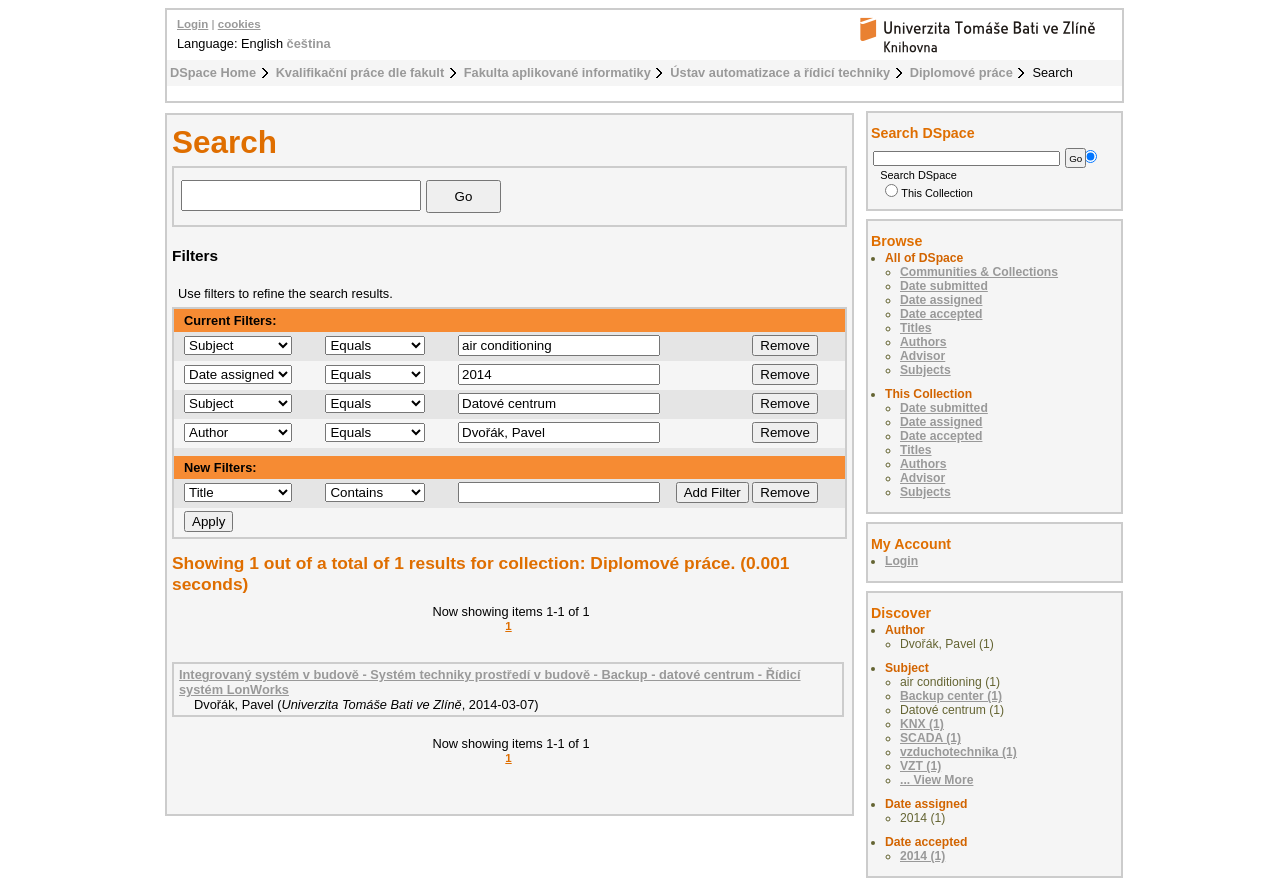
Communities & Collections (979, 272)
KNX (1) (922, 724)
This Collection (929, 193)
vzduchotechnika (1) (958, 752)
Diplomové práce (961, 72)
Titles (916, 328)
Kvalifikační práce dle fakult (360, 72)
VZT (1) (920, 766)
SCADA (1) (930, 738)
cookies (239, 24)
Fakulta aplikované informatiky (557, 72)
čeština (309, 43)
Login (192, 24)
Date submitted (944, 286)
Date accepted (941, 314)
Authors (923, 342)
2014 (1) (922, 856)
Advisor (922, 356)
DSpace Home (213, 72)
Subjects (925, 370)
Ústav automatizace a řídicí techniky (780, 72)
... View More (936, 780)
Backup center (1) (951, 696)
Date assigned (941, 300)
